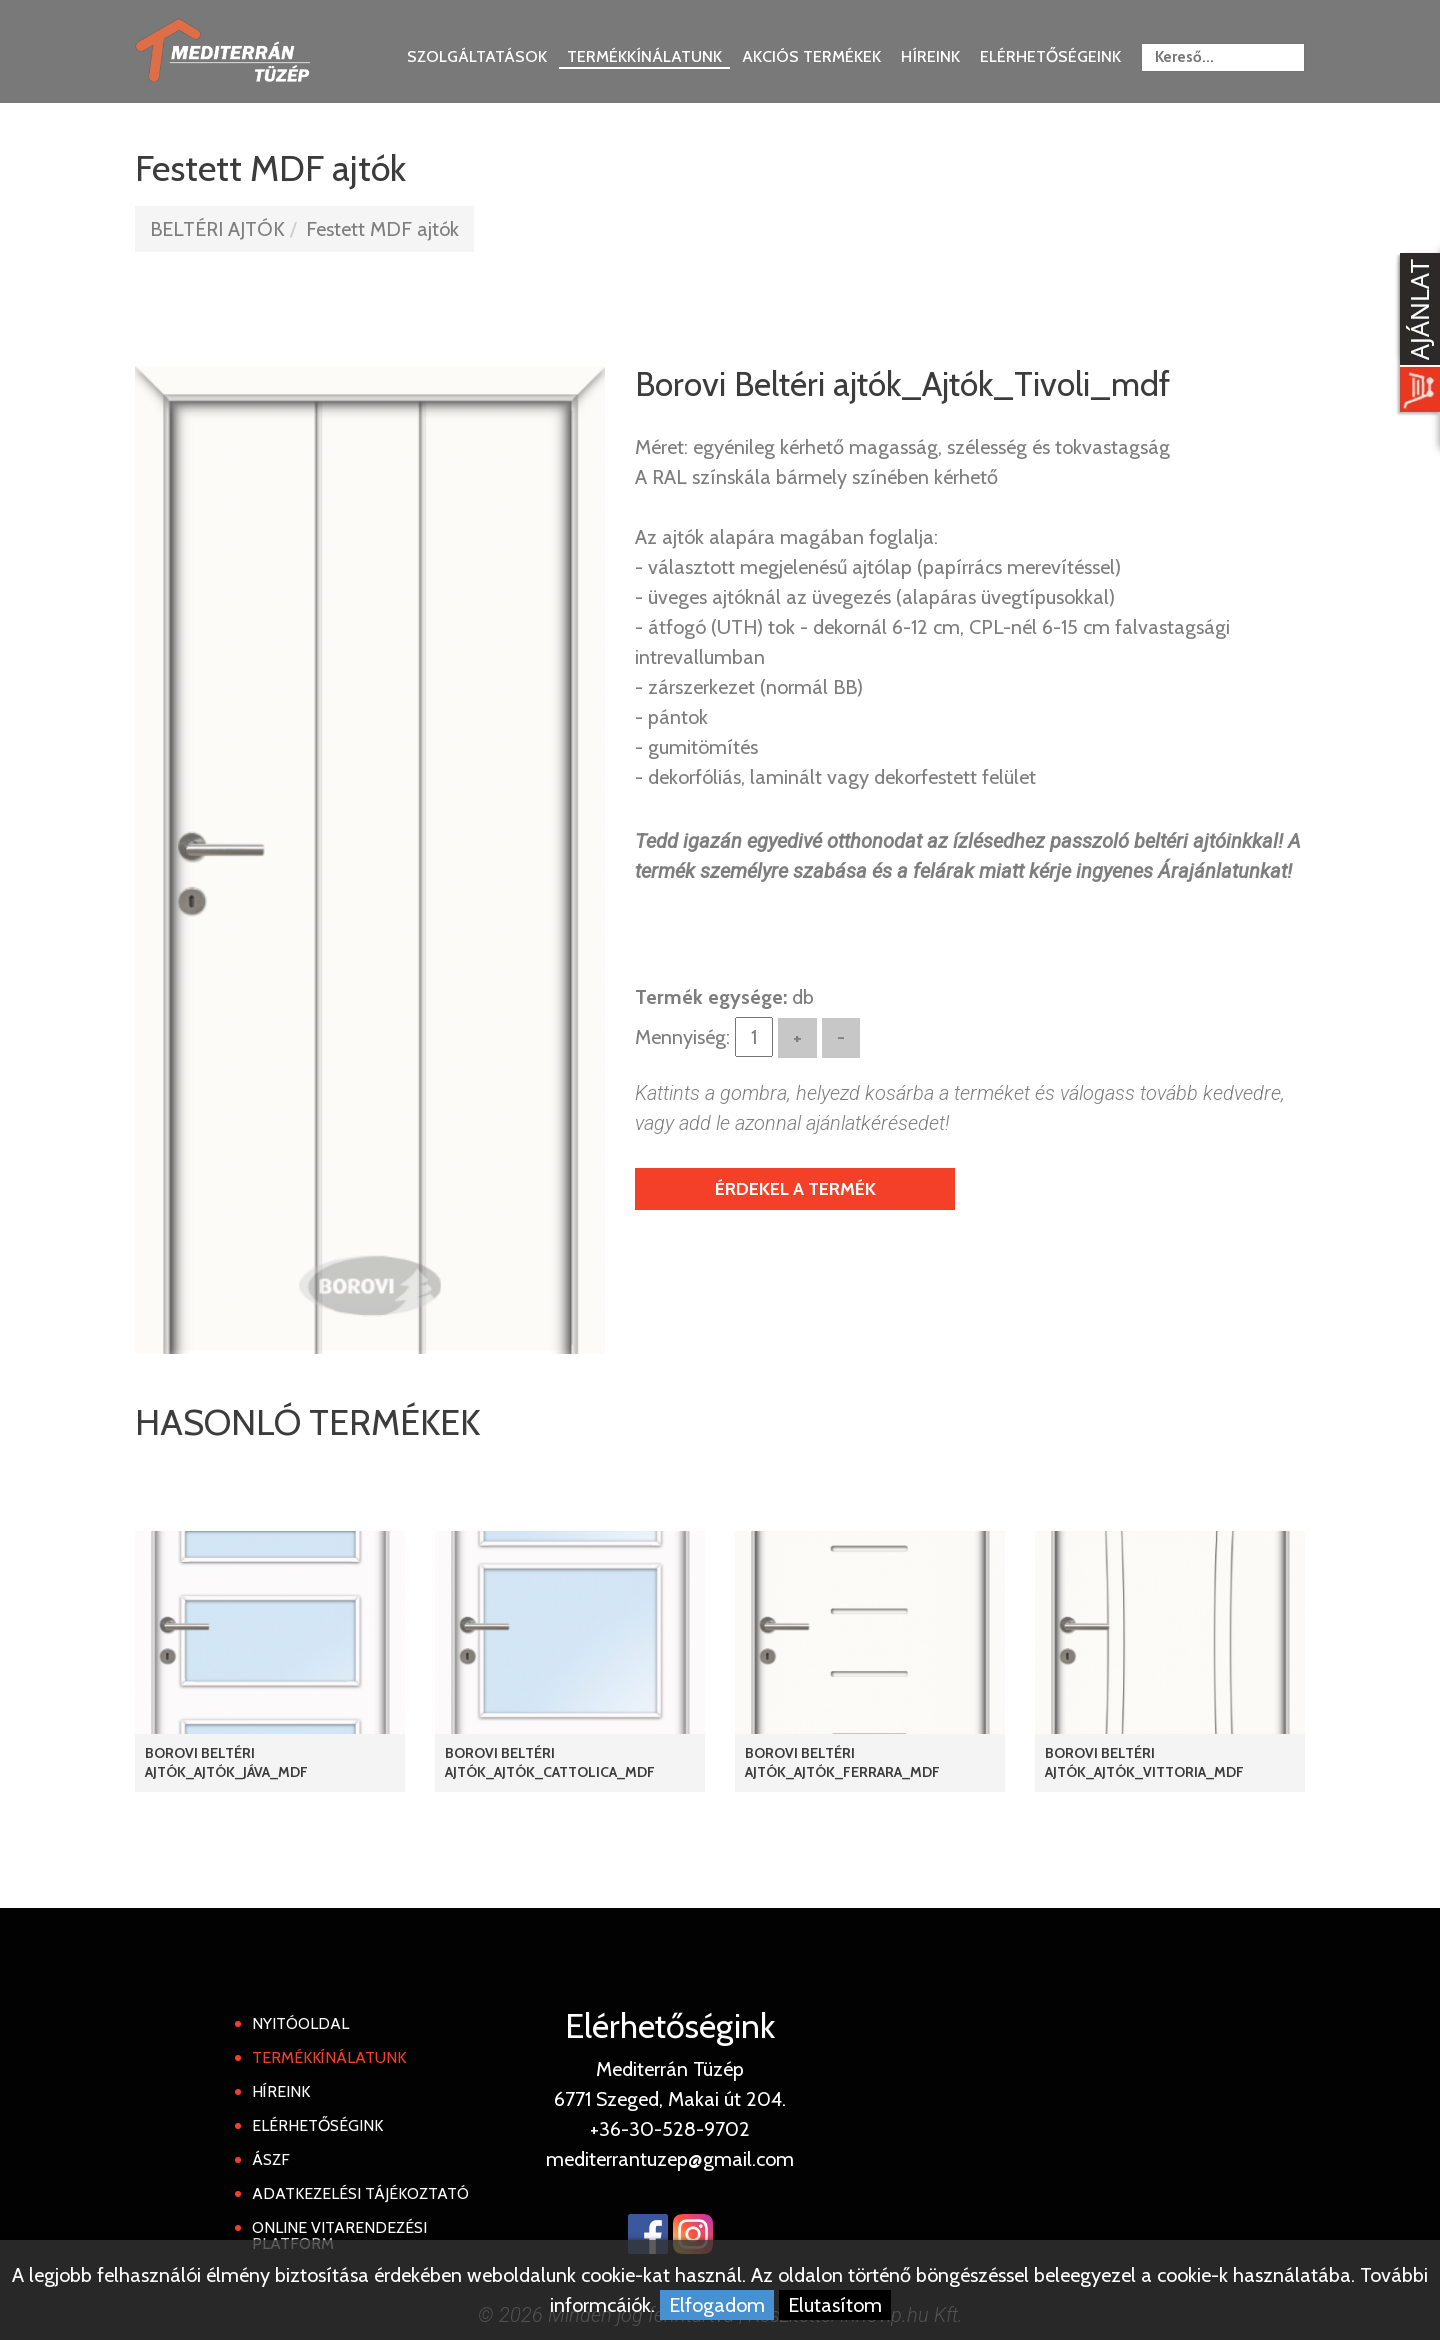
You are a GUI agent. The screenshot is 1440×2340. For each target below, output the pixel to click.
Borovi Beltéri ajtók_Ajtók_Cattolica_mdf (550, 1762)
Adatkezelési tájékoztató (360, 2193)
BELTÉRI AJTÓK (217, 229)
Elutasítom (835, 2305)
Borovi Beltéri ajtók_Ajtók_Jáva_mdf (226, 1762)
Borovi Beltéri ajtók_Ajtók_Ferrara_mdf (842, 1762)
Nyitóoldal (300, 2023)
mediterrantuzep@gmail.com (670, 2159)
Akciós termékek (811, 56)
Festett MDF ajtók (382, 229)
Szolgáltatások (477, 56)
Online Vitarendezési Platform (339, 2235)
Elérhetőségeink (1050, 56)
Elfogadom (717, 2305)
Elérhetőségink (317, 2125)
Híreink (930, 56)
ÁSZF (271, 2159)
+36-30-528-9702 (670, 2129)
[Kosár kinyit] (1416, 335)
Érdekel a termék (795, 1189)
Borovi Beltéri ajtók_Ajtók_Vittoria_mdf (1144, 1762)
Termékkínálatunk (644, 56)
